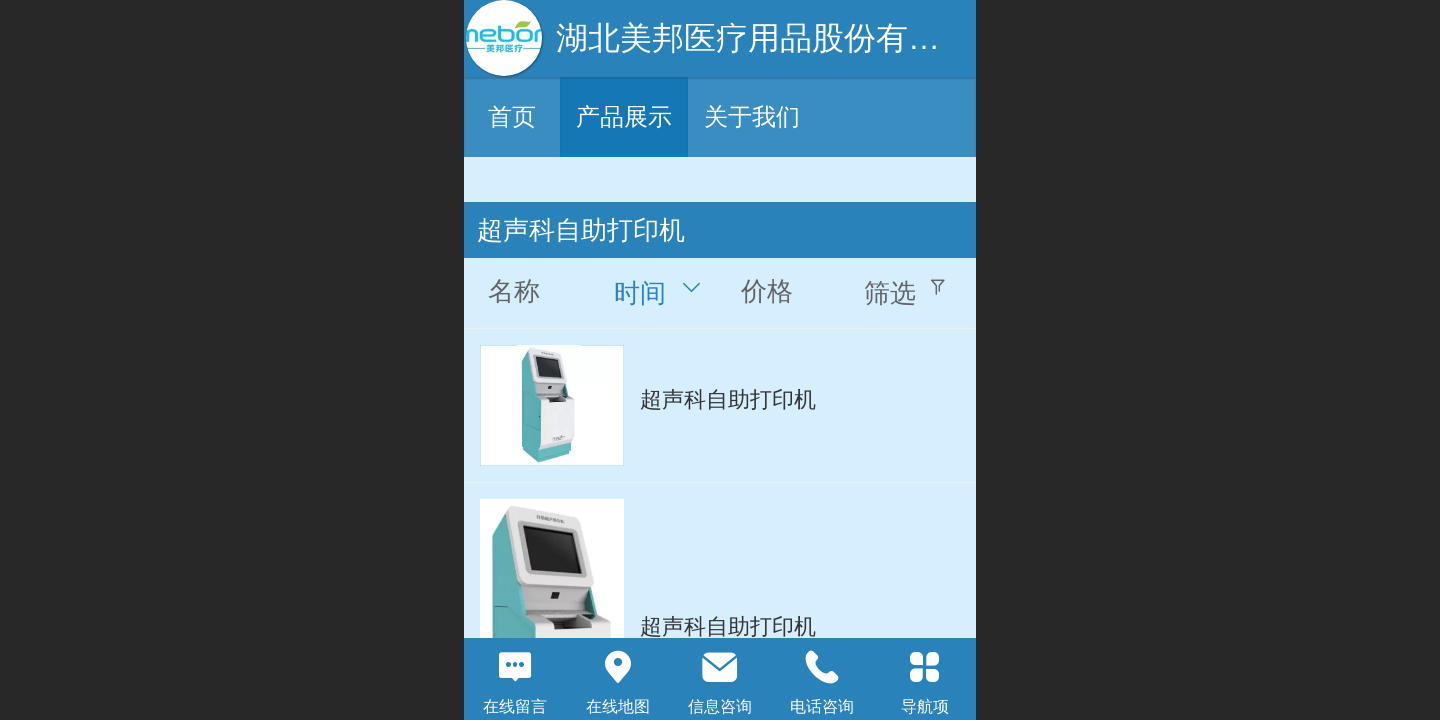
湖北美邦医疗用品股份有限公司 (780, 38)
